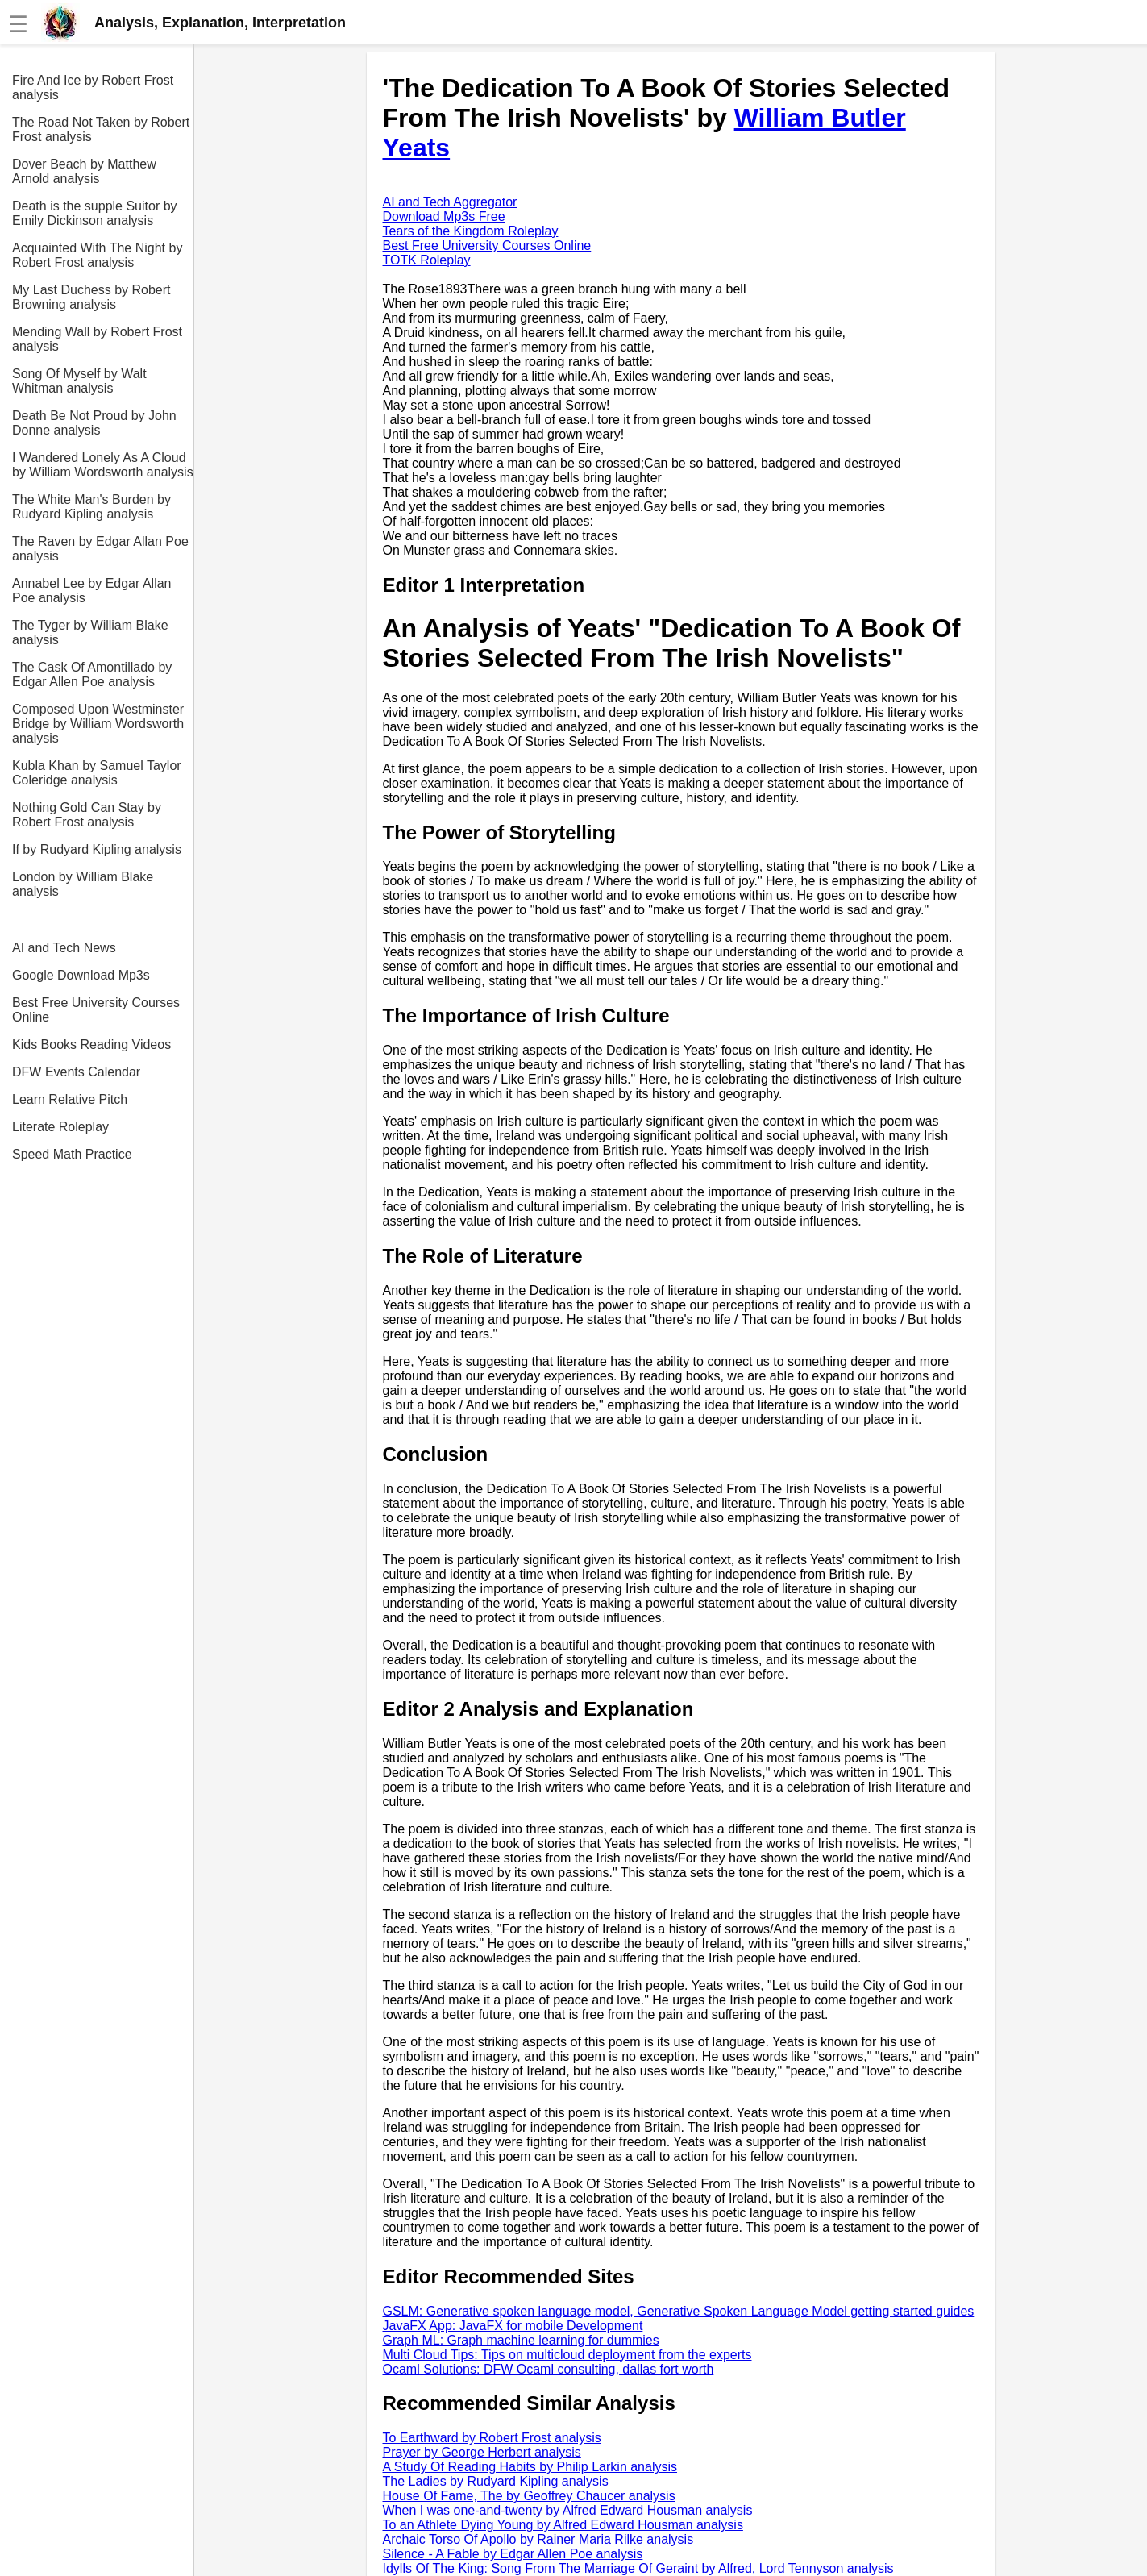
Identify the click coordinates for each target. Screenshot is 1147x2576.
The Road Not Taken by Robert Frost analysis (100, 129)
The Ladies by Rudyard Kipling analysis (496, 2481)
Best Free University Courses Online (96, 1010)
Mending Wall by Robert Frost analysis (97, 339)
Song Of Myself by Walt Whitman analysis (79, 381)
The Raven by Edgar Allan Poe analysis (100, 549)
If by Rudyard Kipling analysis (96, 849)
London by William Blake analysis (82, 884)
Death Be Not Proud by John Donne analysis (94, 423)
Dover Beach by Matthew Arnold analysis (84, 171)
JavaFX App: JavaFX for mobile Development (513, 2326)
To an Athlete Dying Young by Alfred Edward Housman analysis (563, 2525)
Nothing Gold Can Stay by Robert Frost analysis (86, 815)
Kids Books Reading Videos (91, 1044)
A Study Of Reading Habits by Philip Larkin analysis (530, 2467)
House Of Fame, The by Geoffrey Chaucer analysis (529, 2496)
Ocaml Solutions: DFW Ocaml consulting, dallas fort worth (548, 2369)
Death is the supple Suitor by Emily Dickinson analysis (94, 213)
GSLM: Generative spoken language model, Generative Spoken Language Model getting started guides (679, 2311)
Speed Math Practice (72, 1154)
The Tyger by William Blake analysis (90, 632)
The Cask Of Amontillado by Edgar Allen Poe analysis (92, 674)
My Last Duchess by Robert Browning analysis (91, 297)
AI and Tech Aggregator (450, 202)
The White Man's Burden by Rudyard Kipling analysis (91, 507)
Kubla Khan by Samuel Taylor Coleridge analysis (96, 773)
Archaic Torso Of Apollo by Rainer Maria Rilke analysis (538, 2539)
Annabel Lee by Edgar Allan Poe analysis (91, 590)
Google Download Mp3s (81, 975)
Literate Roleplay (60, 1127)
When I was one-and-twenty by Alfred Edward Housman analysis (568, 2510)
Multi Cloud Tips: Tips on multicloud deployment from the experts (567, 2355)
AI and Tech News (64, 948)
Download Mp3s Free (444, 216)
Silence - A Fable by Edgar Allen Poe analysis (513, 2554)
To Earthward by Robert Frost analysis (492, 2438)
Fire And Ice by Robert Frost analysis (92, 87)
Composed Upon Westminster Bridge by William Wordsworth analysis (98, 723)
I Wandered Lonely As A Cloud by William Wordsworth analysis (102, 465)
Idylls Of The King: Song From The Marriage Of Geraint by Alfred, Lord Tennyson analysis (638, 2568)
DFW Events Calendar (76, 1072)
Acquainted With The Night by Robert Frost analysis (97, 255)
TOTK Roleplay (427, 260)
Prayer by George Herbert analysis (482, 2452)
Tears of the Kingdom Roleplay (471, 231)
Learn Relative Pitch (69, 1099)
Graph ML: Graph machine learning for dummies (521, 2340)
